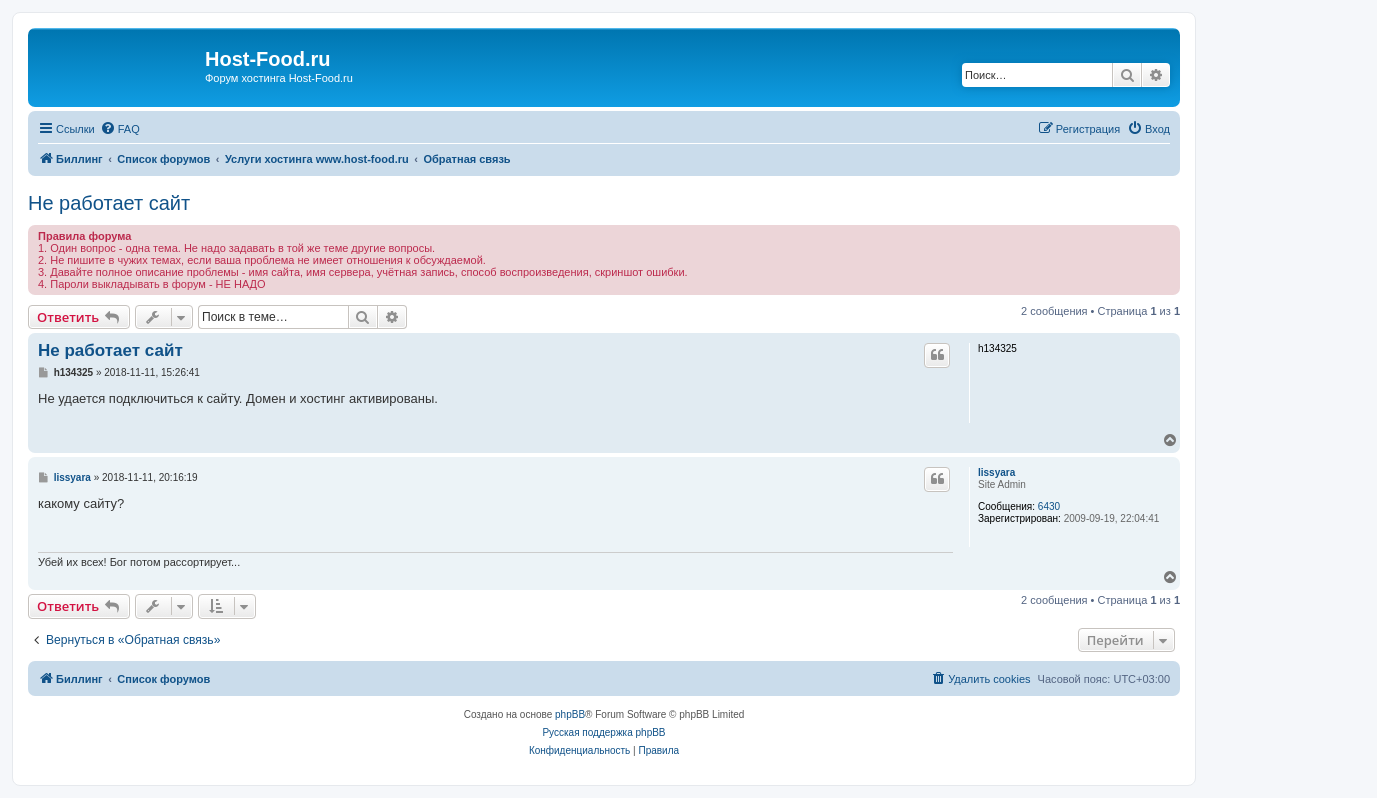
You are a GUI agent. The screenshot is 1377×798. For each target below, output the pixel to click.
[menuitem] (120, 129)
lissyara (996, 472)
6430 (1049, 506)
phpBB (570, 714)
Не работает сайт (109, 203)
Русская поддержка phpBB (603, 732)
